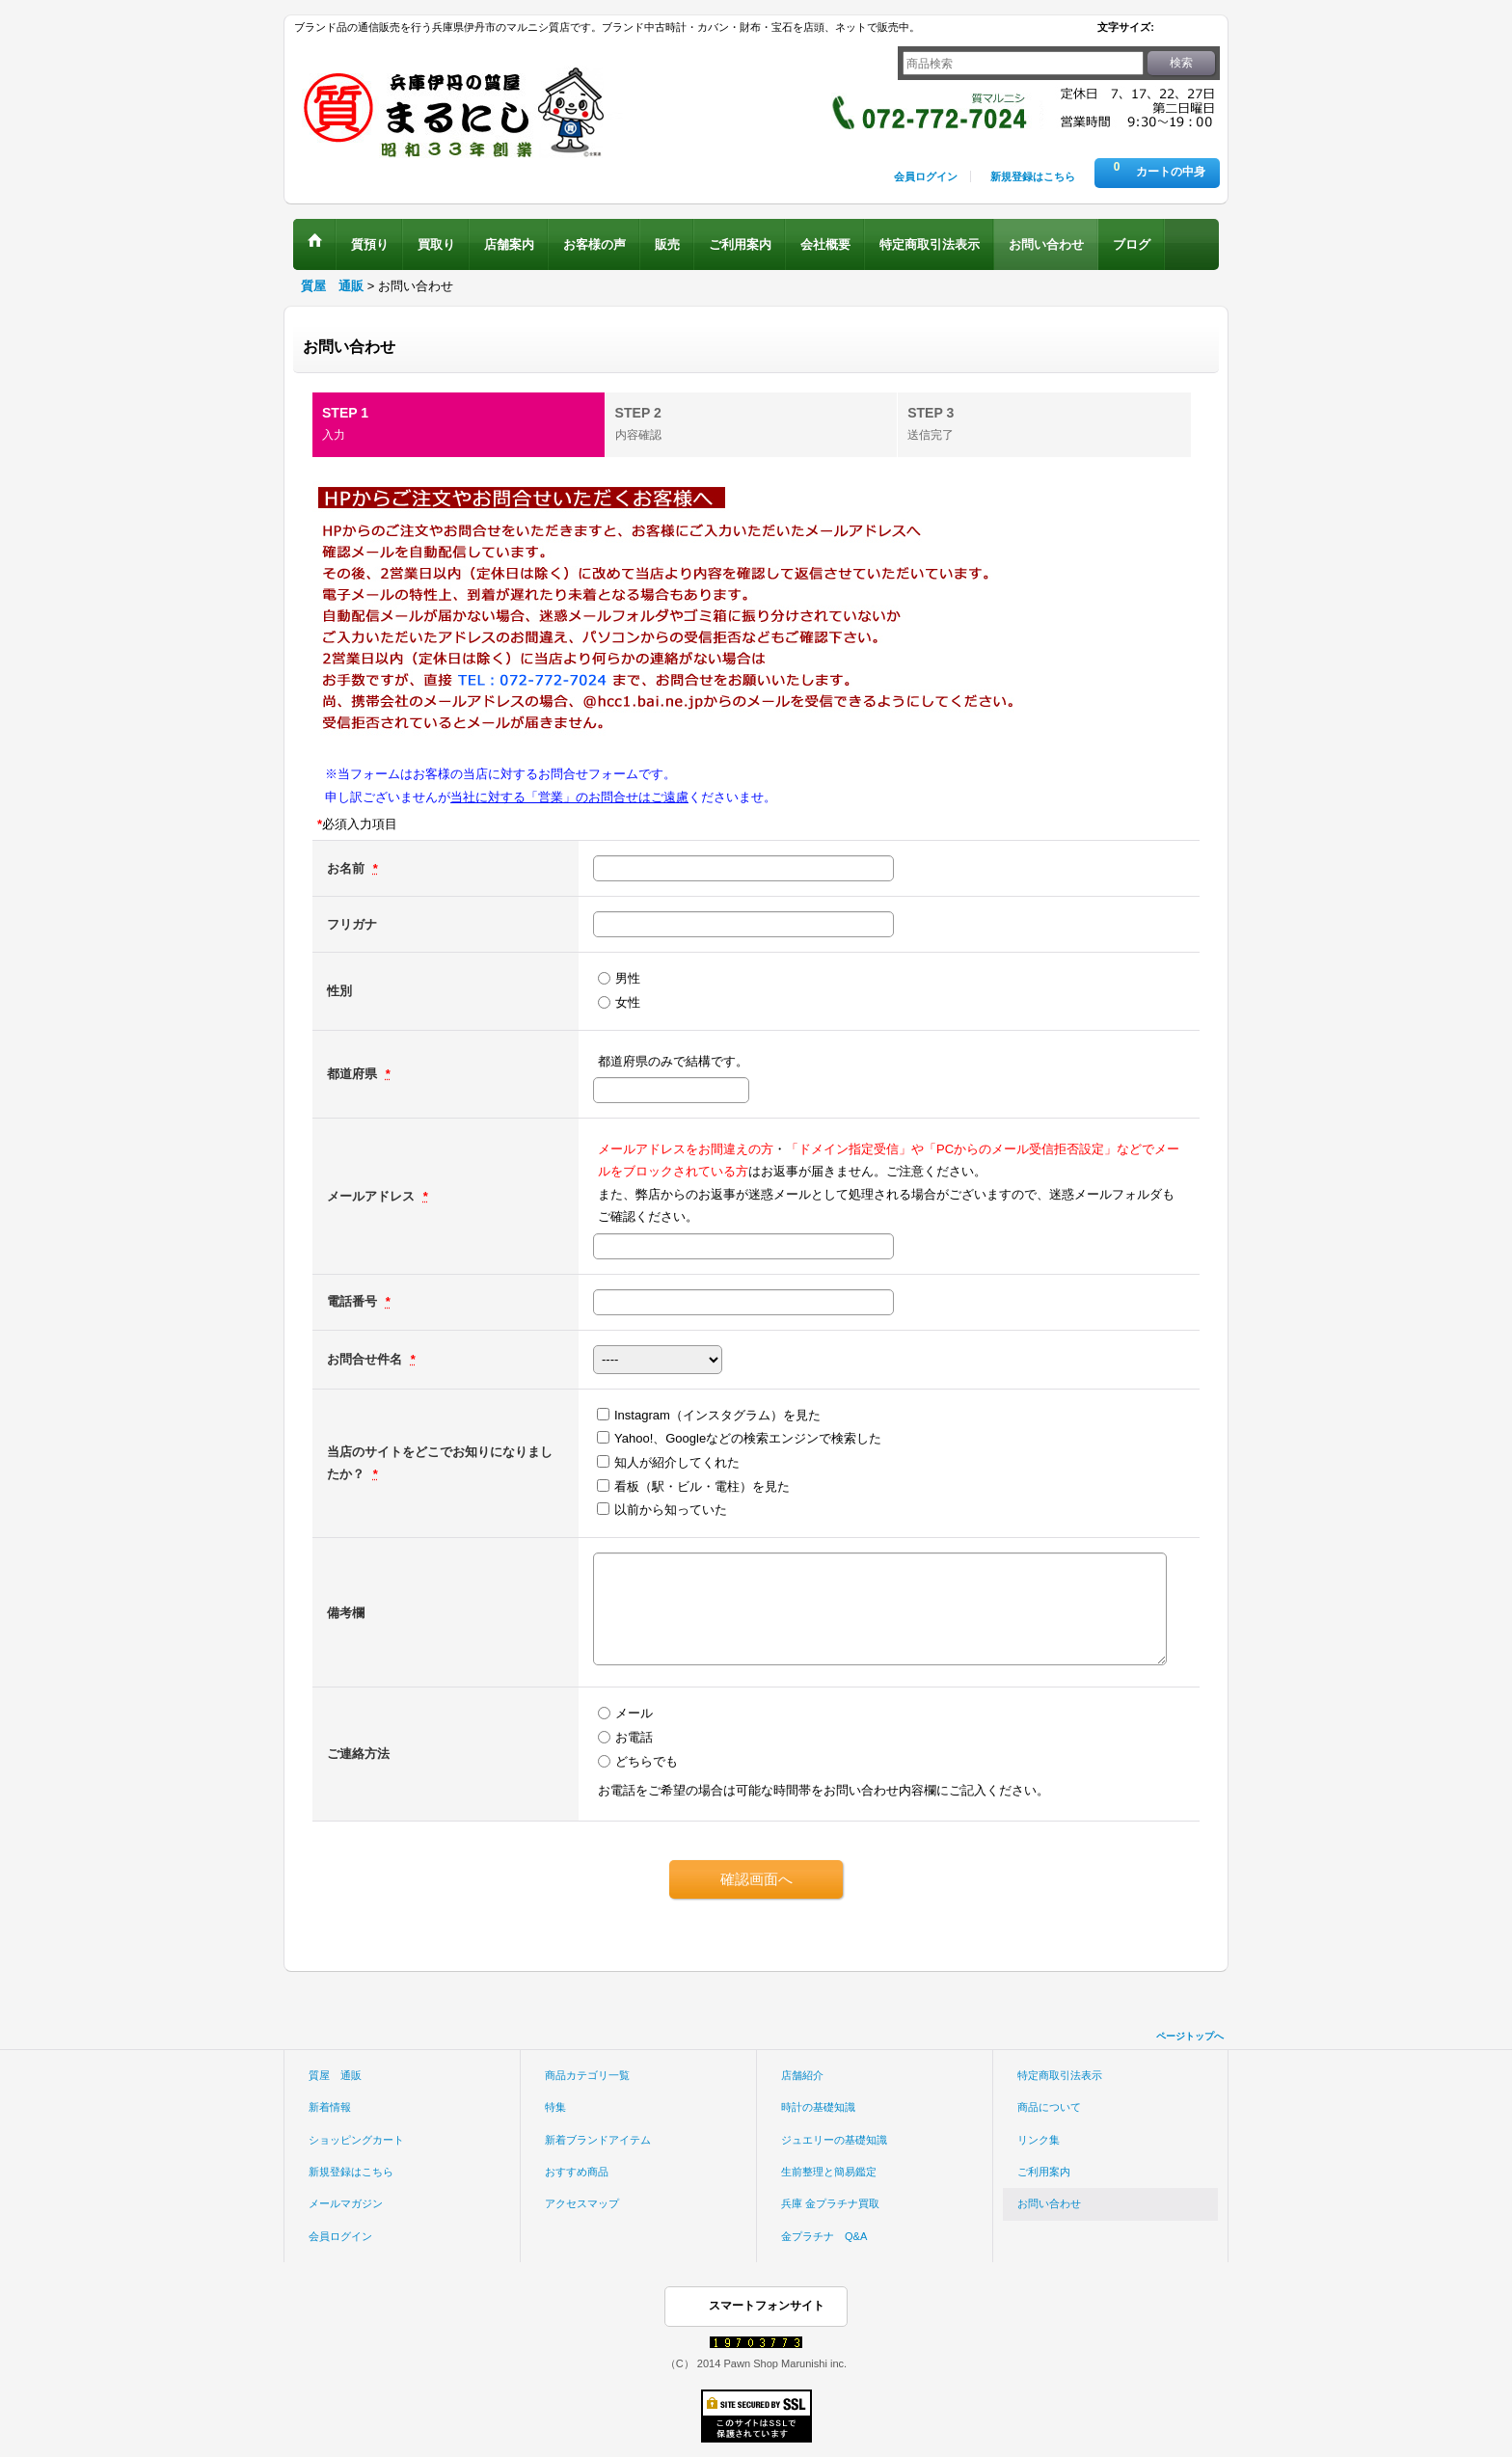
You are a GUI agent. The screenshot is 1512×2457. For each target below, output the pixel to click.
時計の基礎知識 (818, 2107)
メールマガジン (346, 2203)
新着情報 (330, 2107)
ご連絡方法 (358, 1753)
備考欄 (345, 1613)
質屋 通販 (335, 2075)
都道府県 (354, 1073)
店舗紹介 (802, 2075)
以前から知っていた (670, 1509)
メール (634, 1713)
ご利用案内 (1043, 2171)
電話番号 (354, 1301)
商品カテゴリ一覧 (587, 2075)
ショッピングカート (356, 2140)
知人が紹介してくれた (677, 1462)
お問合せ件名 (366, 1359)
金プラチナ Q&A (824, 2236)
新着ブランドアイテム (598, 2140)
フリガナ (352, 924)
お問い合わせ (1049, 2203)
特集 (555, 2107)
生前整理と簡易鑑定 (829, 2171)
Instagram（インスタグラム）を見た (717, 1415)
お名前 (347, 868)
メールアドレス (372, 1196)
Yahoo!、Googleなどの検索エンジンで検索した (747, 1438)
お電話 (634, 1737)
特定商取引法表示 (1059, 2075)
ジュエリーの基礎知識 (834, 2140)
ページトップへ (1190, 2036)
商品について (1049, 2107)
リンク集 (1038, 2140)
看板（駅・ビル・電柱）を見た (702, 1486)
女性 (627, 1002)
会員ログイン (926, 176)
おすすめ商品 (576, 2171)
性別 (339, 991)
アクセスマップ (582, 2203)
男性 (627, 978)
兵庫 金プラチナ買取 (830, 2203)
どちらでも (646, 1761)
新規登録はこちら (1032, 176)
